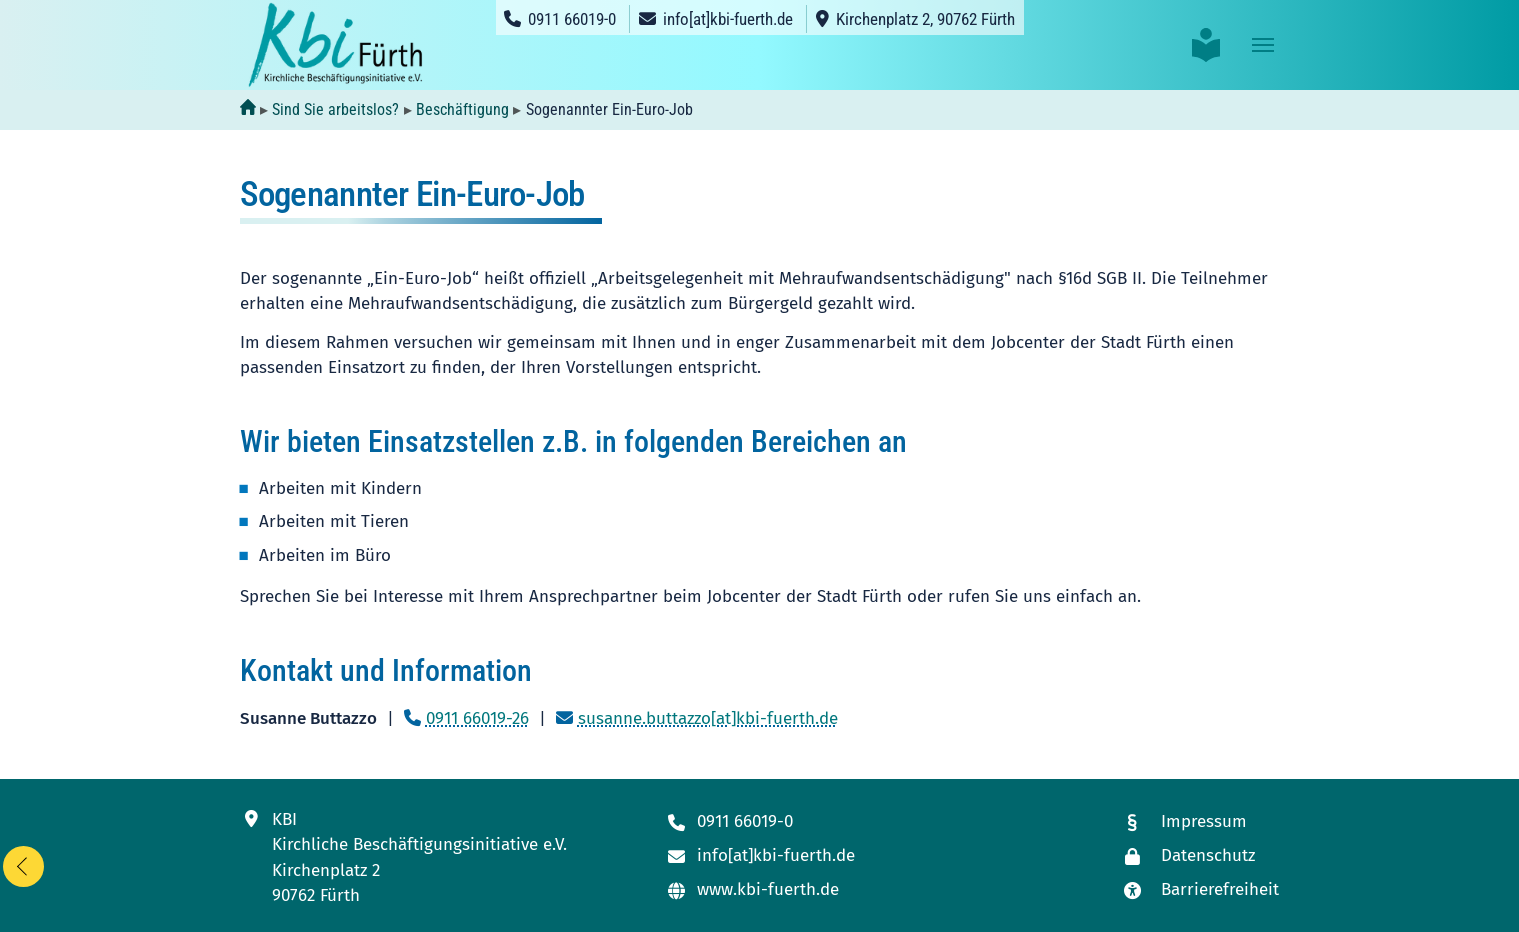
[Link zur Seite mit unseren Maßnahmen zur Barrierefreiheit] (1200, 890)
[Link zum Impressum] (1200, 822)
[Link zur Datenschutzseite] (1200, 856)
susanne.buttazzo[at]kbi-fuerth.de (708, 718)
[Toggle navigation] (1263, 45)
